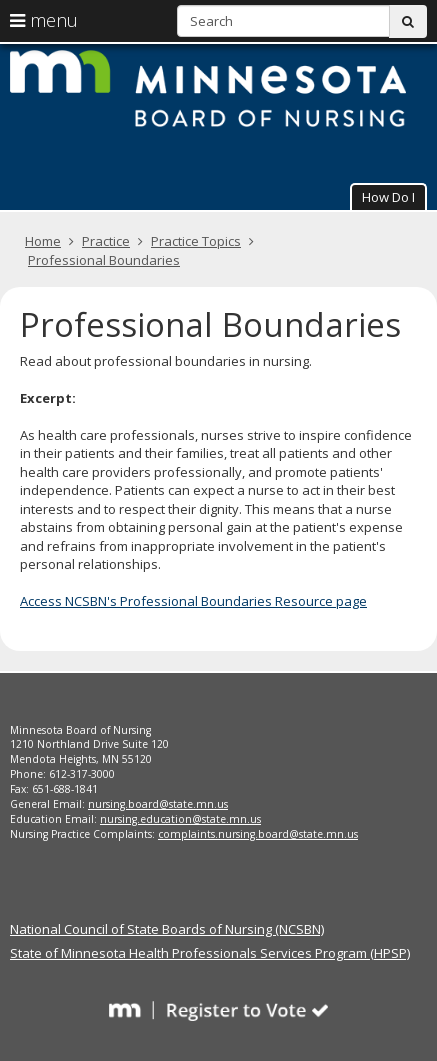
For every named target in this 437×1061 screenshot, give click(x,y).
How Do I (388, 197)
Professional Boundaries (104, 260)
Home (43, 241)
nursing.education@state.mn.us (180, 819)
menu (44, 20)
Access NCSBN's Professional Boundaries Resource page (193, 601)
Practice (106, 241)
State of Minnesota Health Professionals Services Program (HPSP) (210, 953)
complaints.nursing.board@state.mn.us (258, 834)
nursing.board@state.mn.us (158, 804)
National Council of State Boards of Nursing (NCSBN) (167, 929)
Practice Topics (196, 241)
